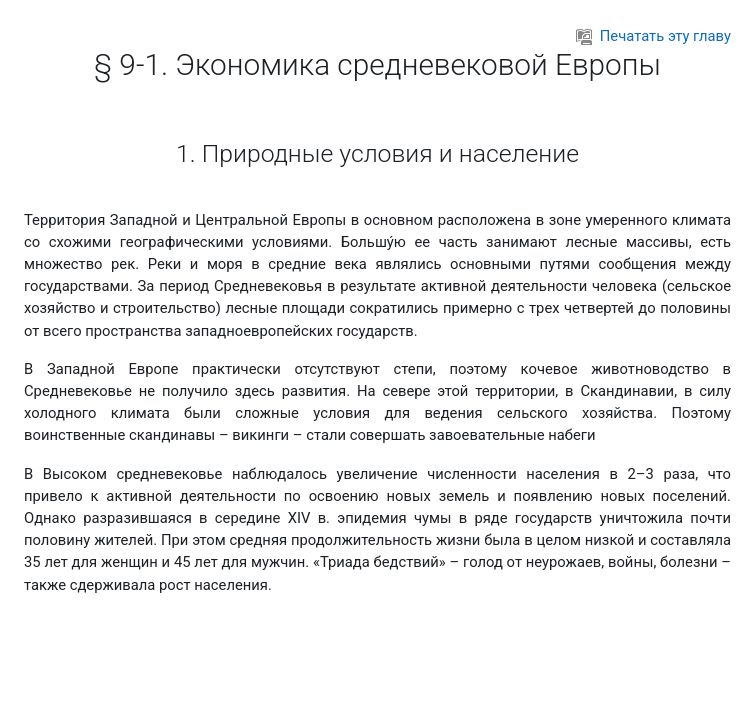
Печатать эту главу (653, 36)
